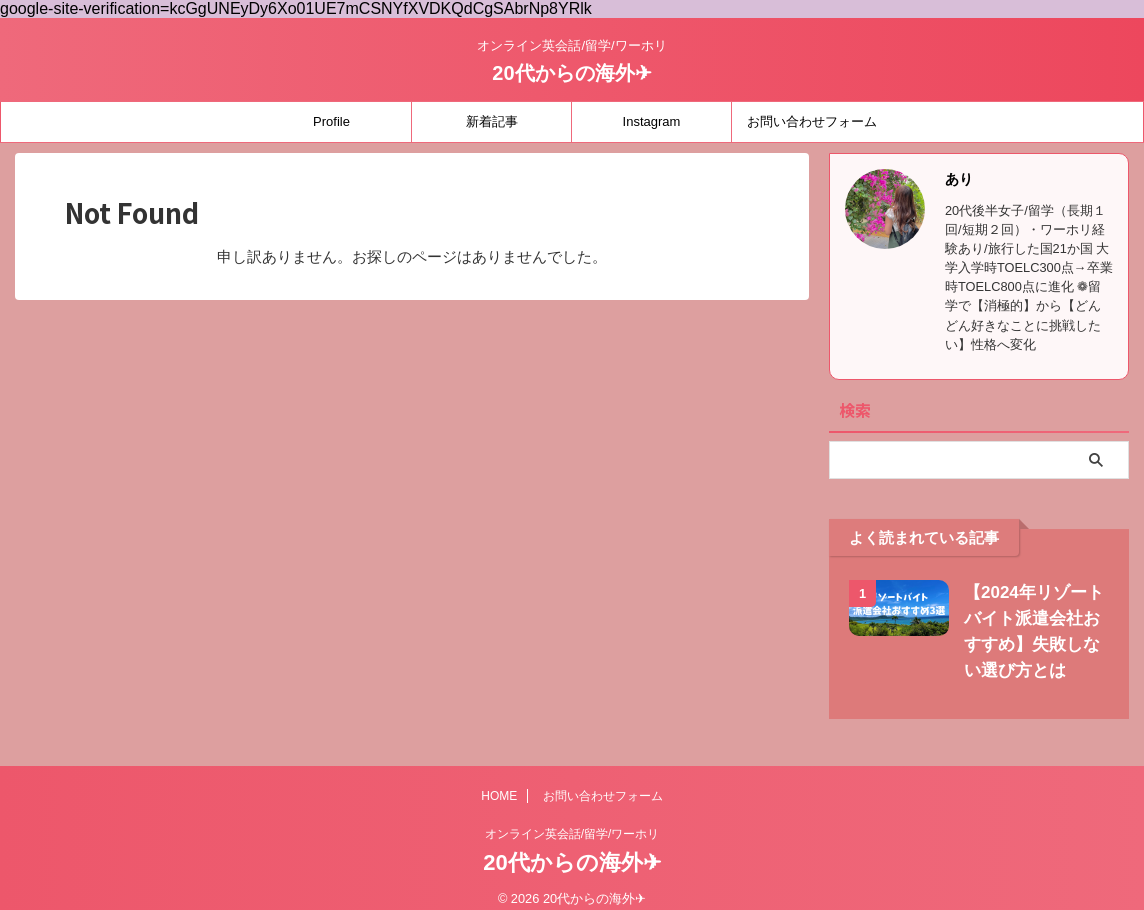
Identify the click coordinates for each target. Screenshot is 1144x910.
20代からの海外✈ (571, 73)
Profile (331, 121)
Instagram (652, 121)
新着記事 (492, 121)
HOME (499, 796)
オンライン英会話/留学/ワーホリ (572, 834)
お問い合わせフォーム (812, 121)
